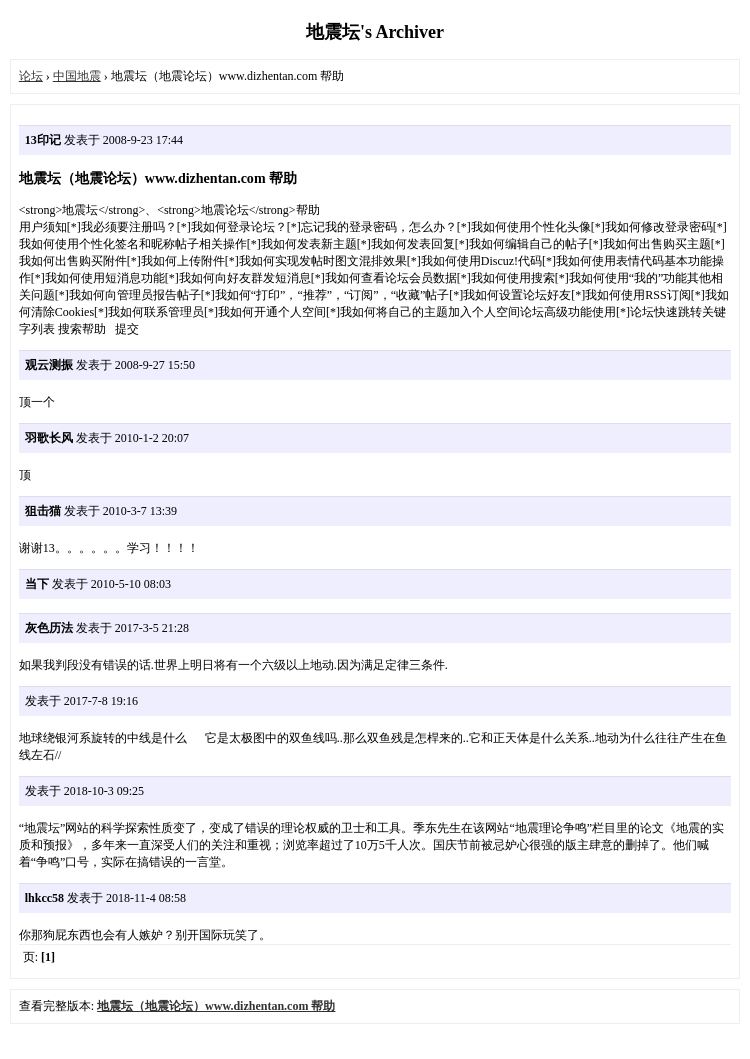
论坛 (31, 76)
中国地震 (77, 76)
